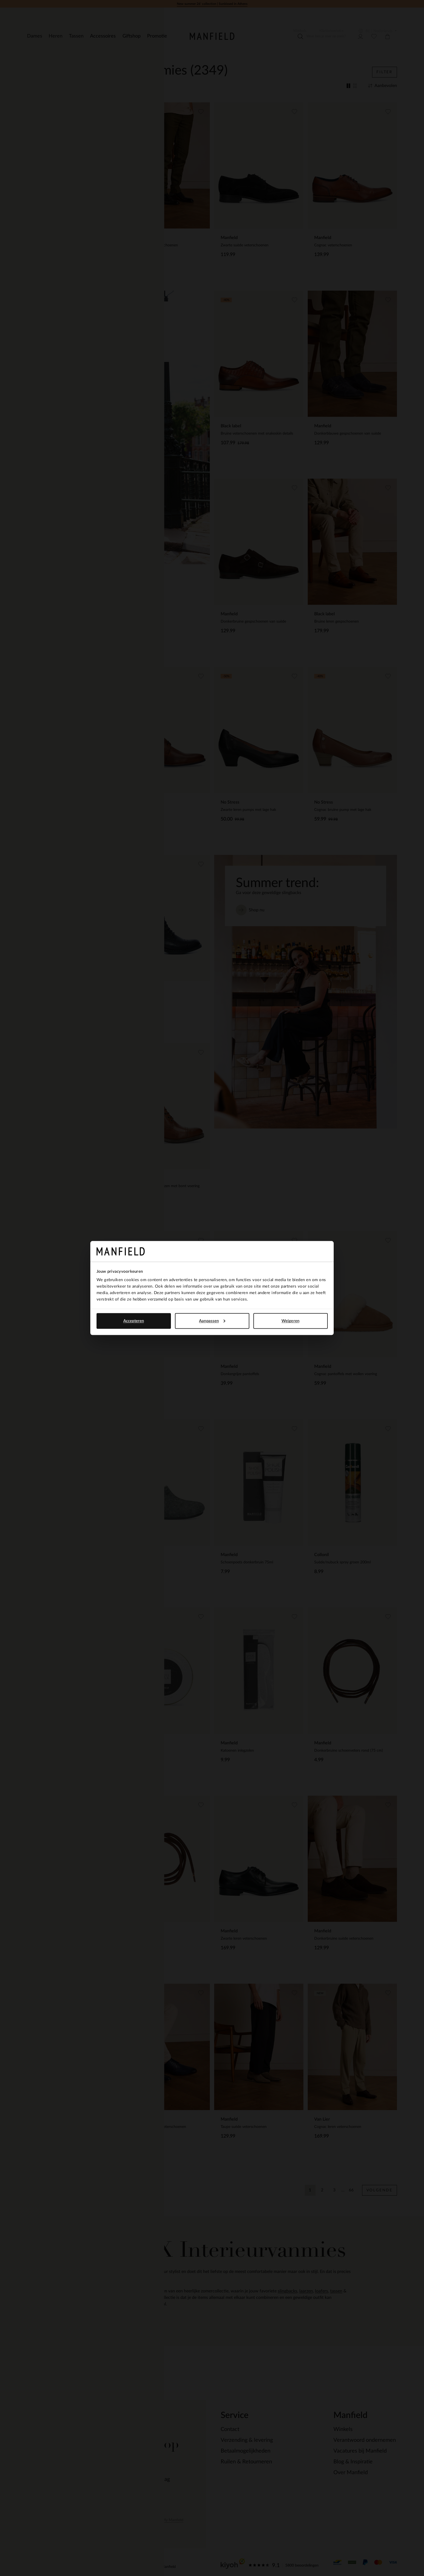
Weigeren (290, 1321)
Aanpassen (212, 1321)
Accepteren (133, 1321)
